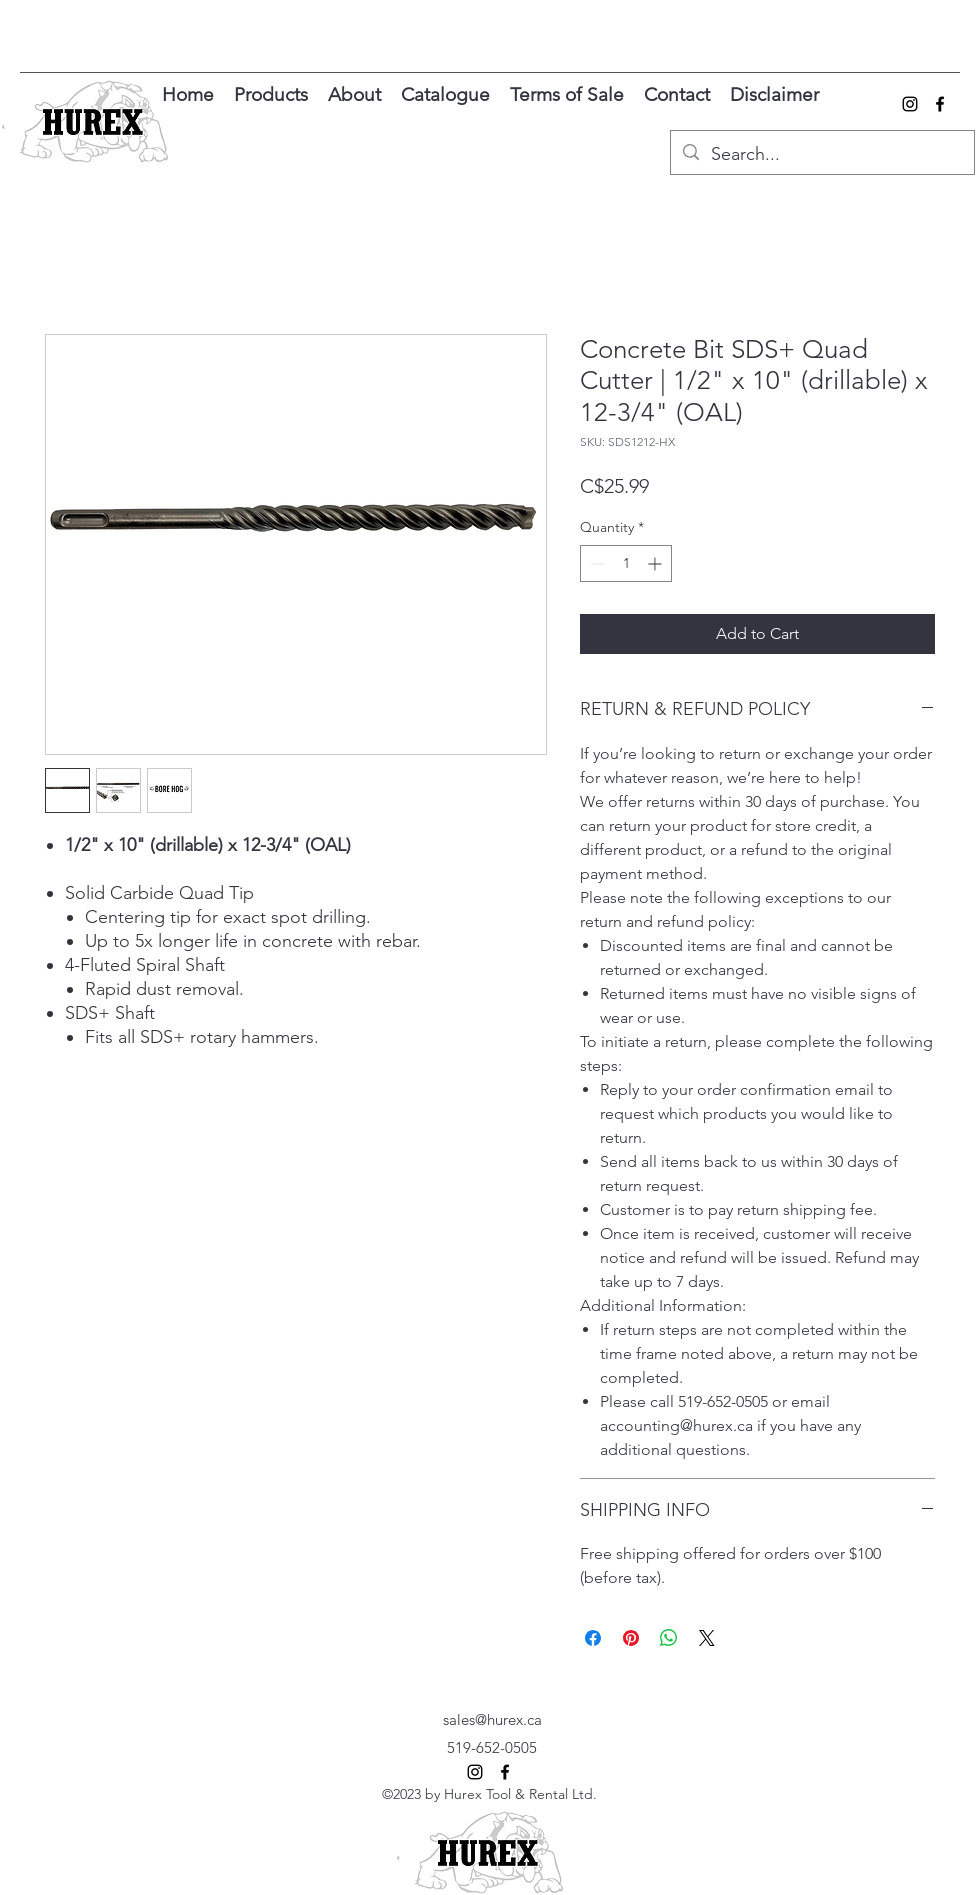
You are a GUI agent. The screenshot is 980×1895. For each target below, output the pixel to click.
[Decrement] (595, 563)
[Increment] (656, 563)
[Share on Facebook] (593, 1638)
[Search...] (821, 155)
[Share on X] (707, 1638)
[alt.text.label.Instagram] (910, 104)
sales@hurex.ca (492, 1719)
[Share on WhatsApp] (669, 1638)
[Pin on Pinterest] (631, 1638)
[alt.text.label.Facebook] (940, 104)
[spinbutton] (626, 563)
